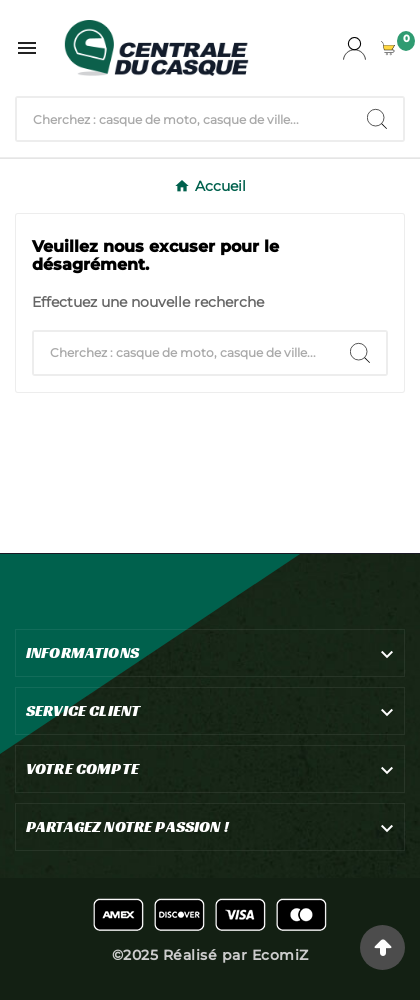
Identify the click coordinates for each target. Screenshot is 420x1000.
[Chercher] (184, 119)
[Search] (377, 119)
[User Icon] (354, 48)
